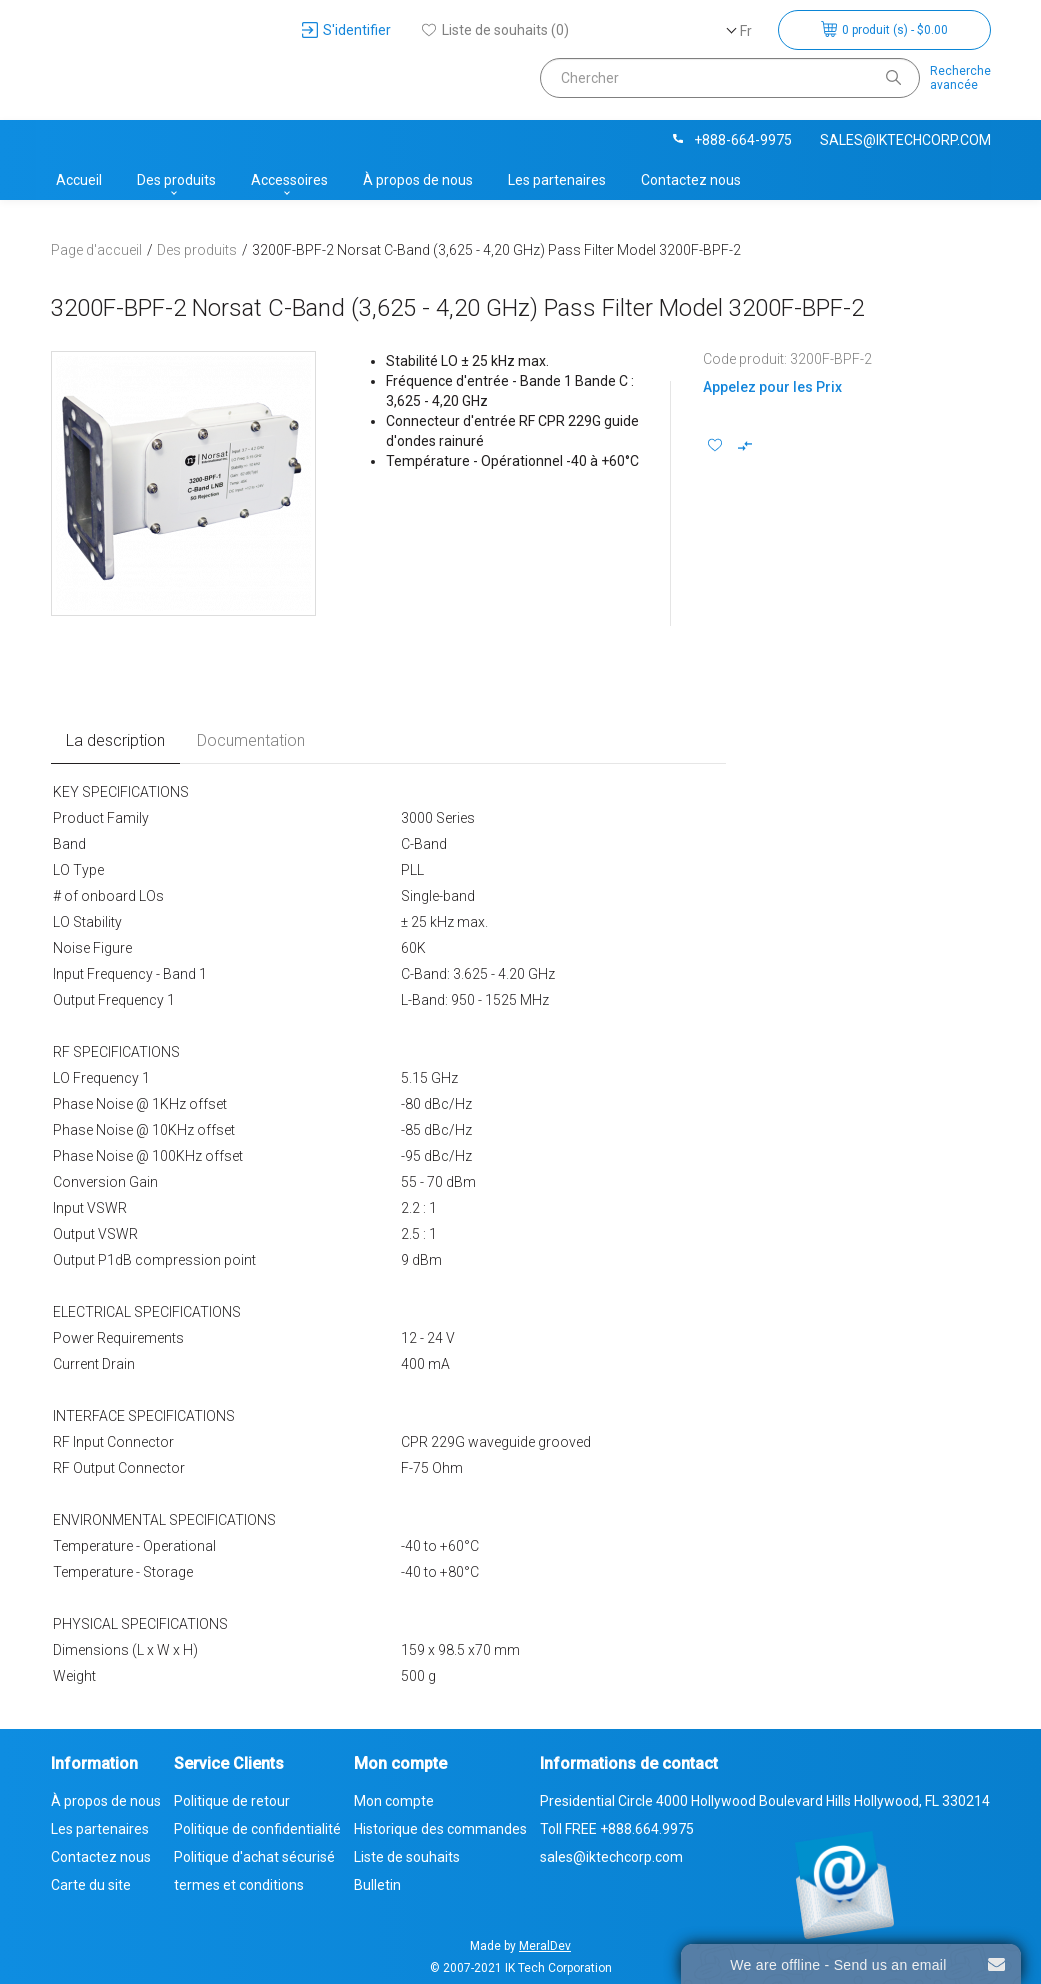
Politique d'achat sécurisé (254, 1857)
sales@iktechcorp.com (905, 140)
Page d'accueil (96, 250)
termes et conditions (239, 1885)
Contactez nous (691, 180)
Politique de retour (232, 1801)
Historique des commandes (440, 1829)
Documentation (251, 740)
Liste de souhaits (407, 1857)
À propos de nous (418, 180)
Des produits (176, 180)
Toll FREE (617, 1829)
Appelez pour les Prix (772, 387)
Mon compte (394, 1801)
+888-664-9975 (731, 140)
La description (115, 740)
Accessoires (289, 180)
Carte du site (91, 1885)
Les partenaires (557, 180)
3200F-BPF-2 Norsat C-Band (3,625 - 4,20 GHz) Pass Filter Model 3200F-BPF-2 (496, 250)
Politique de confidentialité (257, 1829)
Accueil (79, 180)
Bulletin (377, 1885)
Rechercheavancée (960, 78)
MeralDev (545, 1946)
